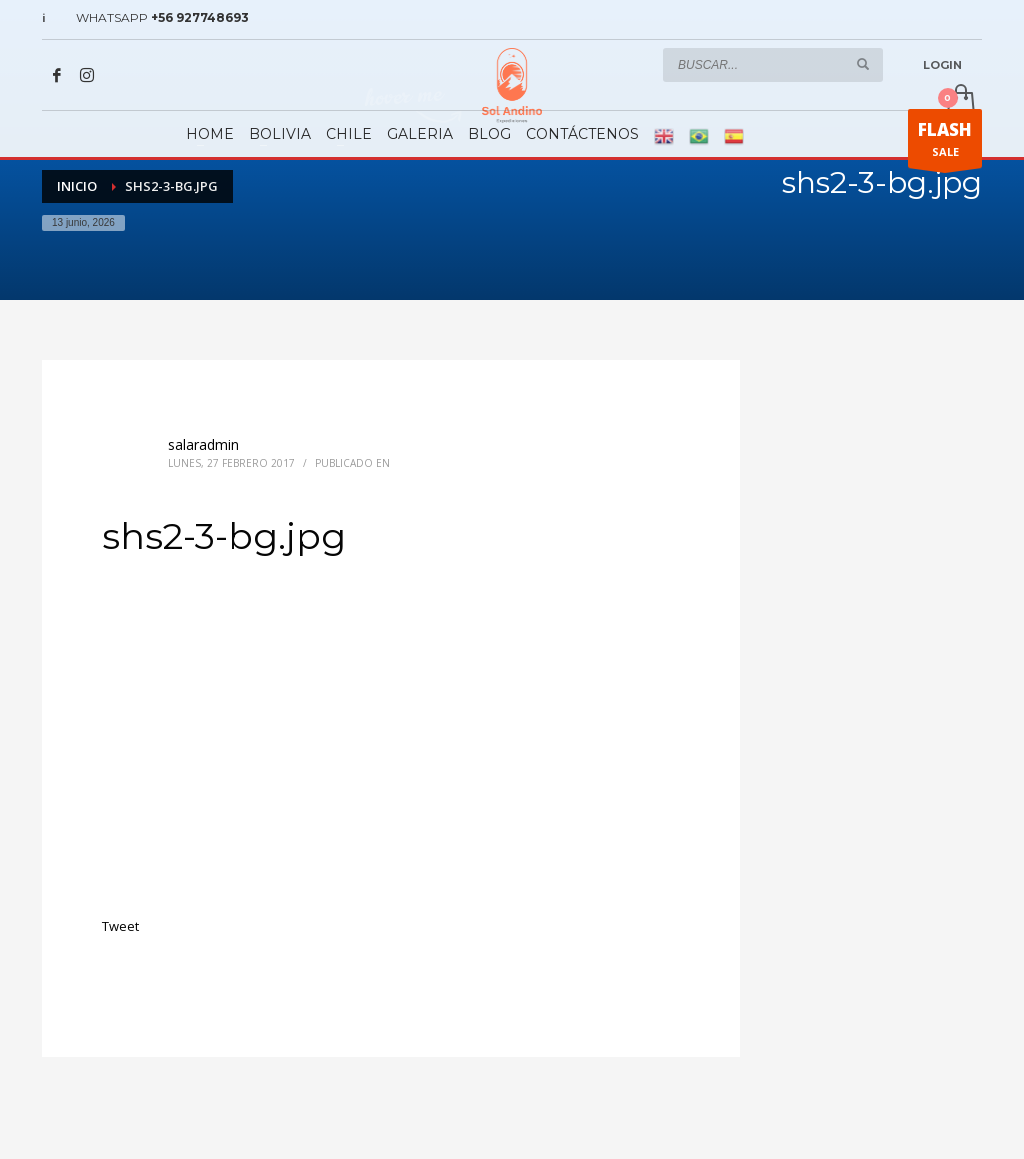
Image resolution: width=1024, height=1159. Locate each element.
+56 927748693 (200, 17)
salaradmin (203, 444)
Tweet (120, 926)
